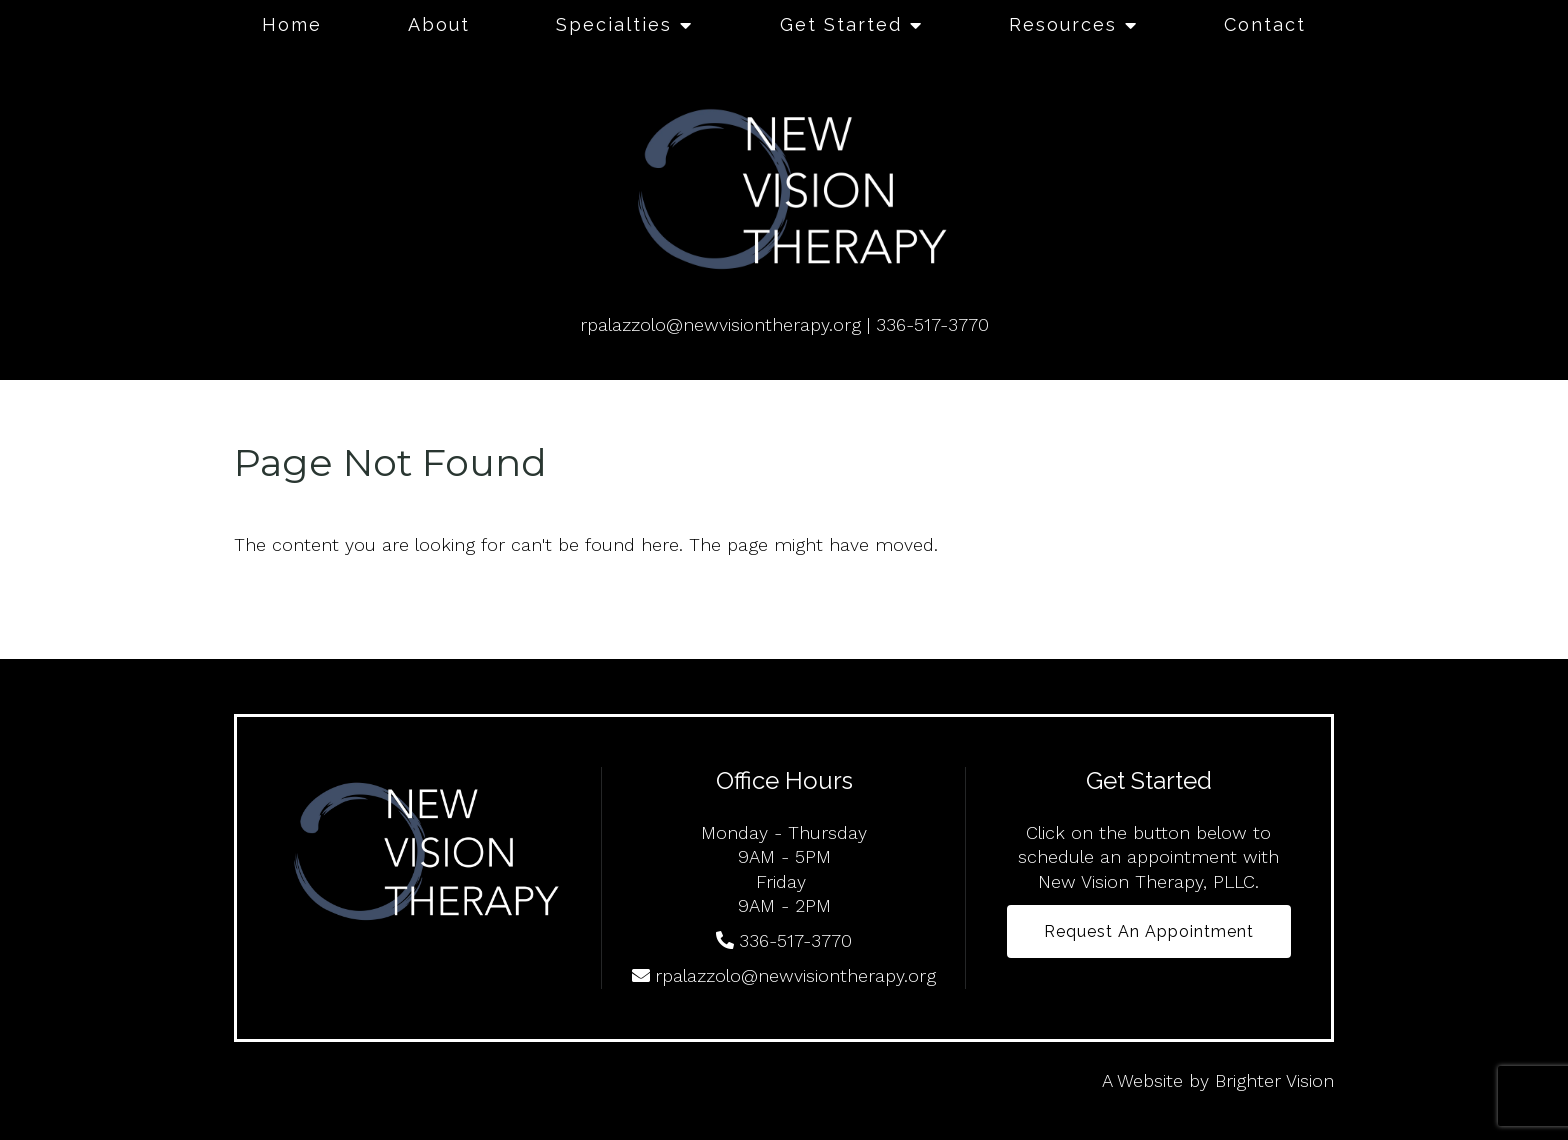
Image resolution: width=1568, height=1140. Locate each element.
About (439, 24)
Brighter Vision (1274, 1080)
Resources (1063, 24)
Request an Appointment (1149, 931)
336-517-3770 (932, 324)
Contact (1265, 24)
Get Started (841, 24)
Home (292, 24)
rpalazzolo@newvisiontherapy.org (720, 324)
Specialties (614, 24)
